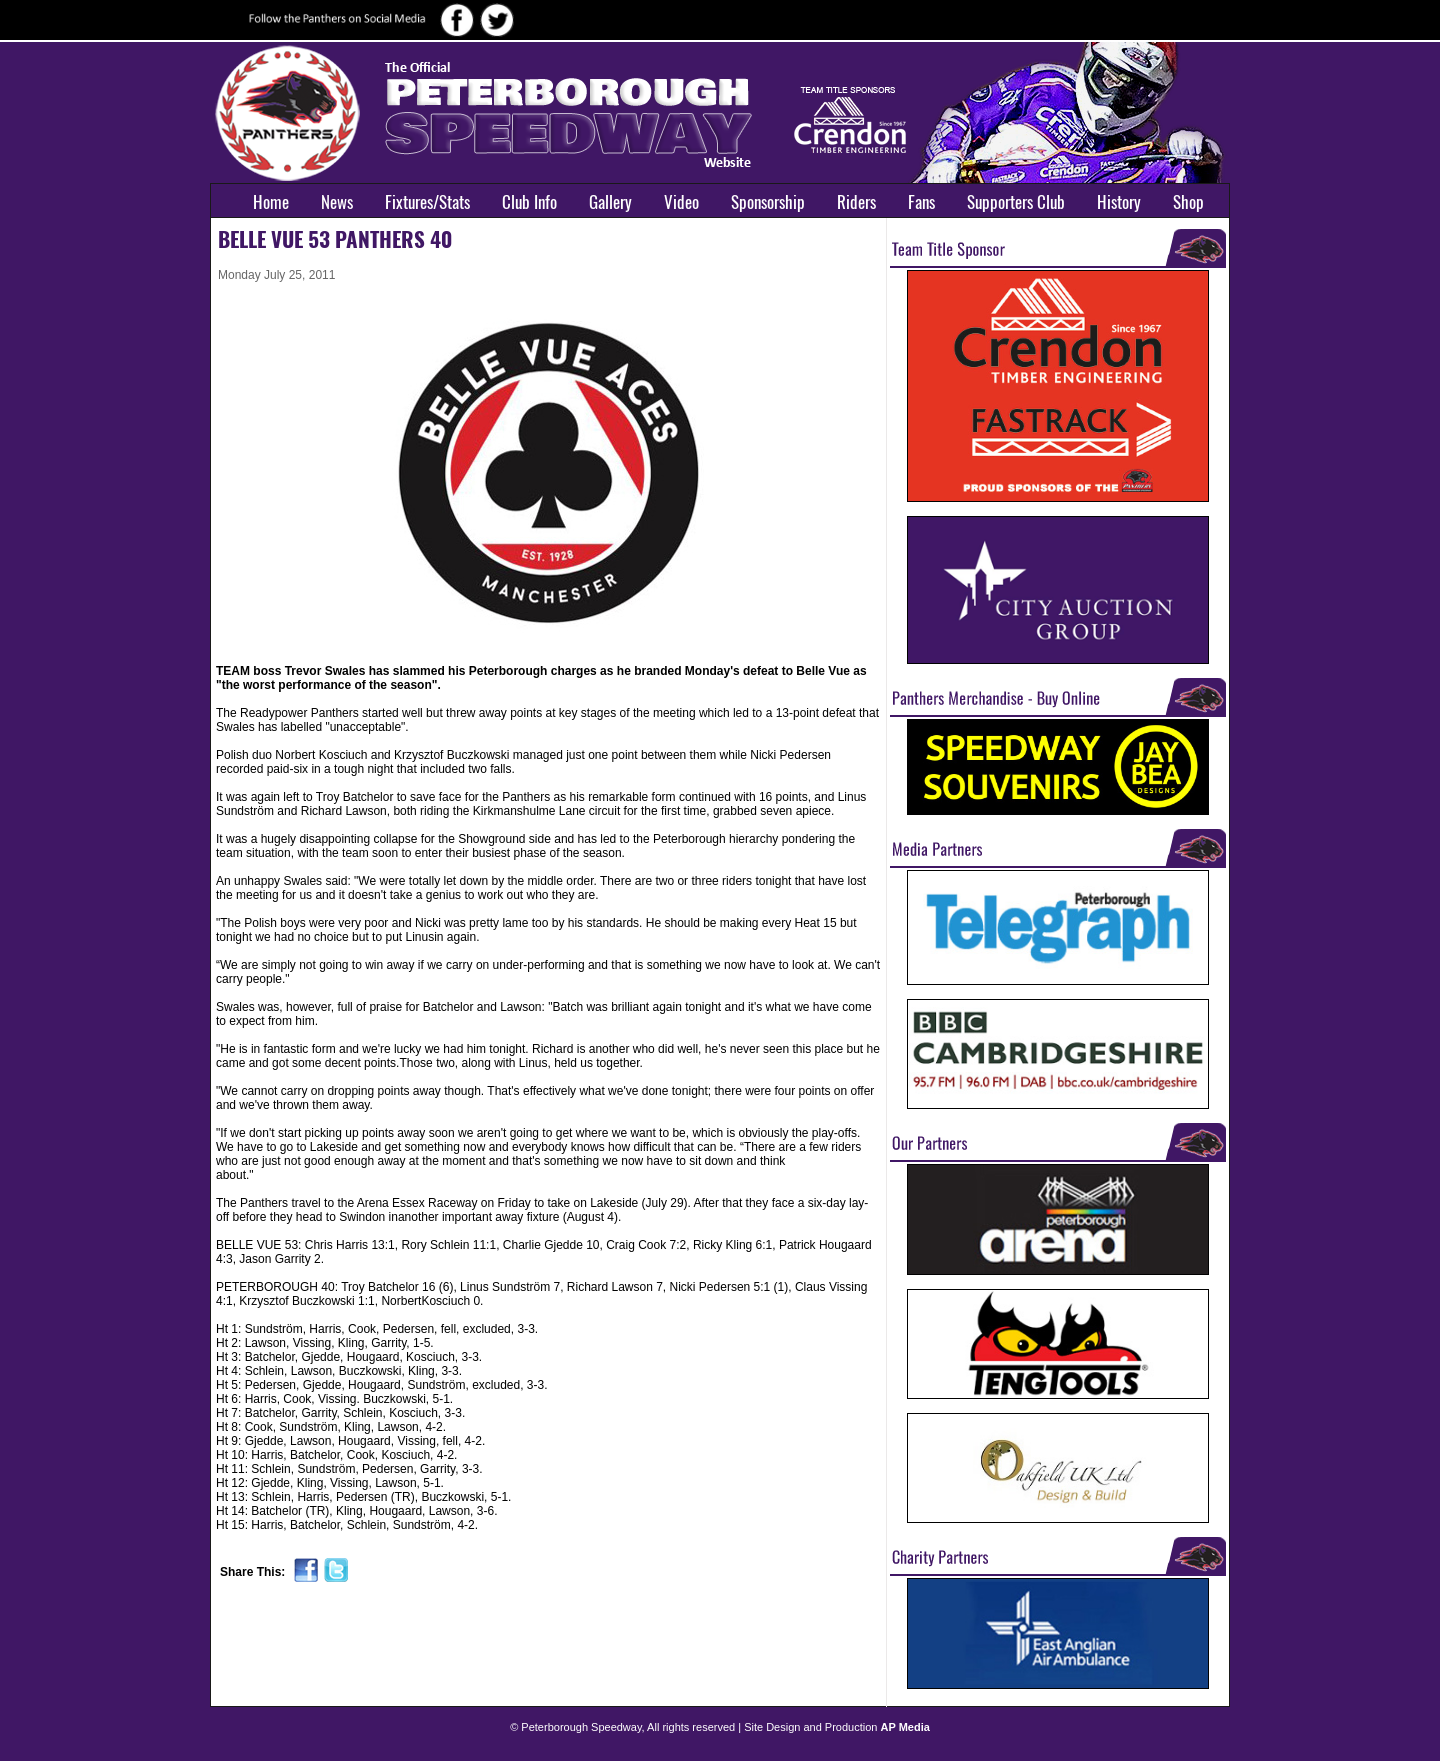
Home (271, 202)
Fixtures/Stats (427, 202)
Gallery (610, 202)
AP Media (905, 1727)
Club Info (529, 202)
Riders (856, 202)
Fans (921, 202)
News (337, 202)
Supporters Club (1016, 202)
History (1119, 202)
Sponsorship (768, 202)
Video (681, 202)
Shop (1188, 202)
